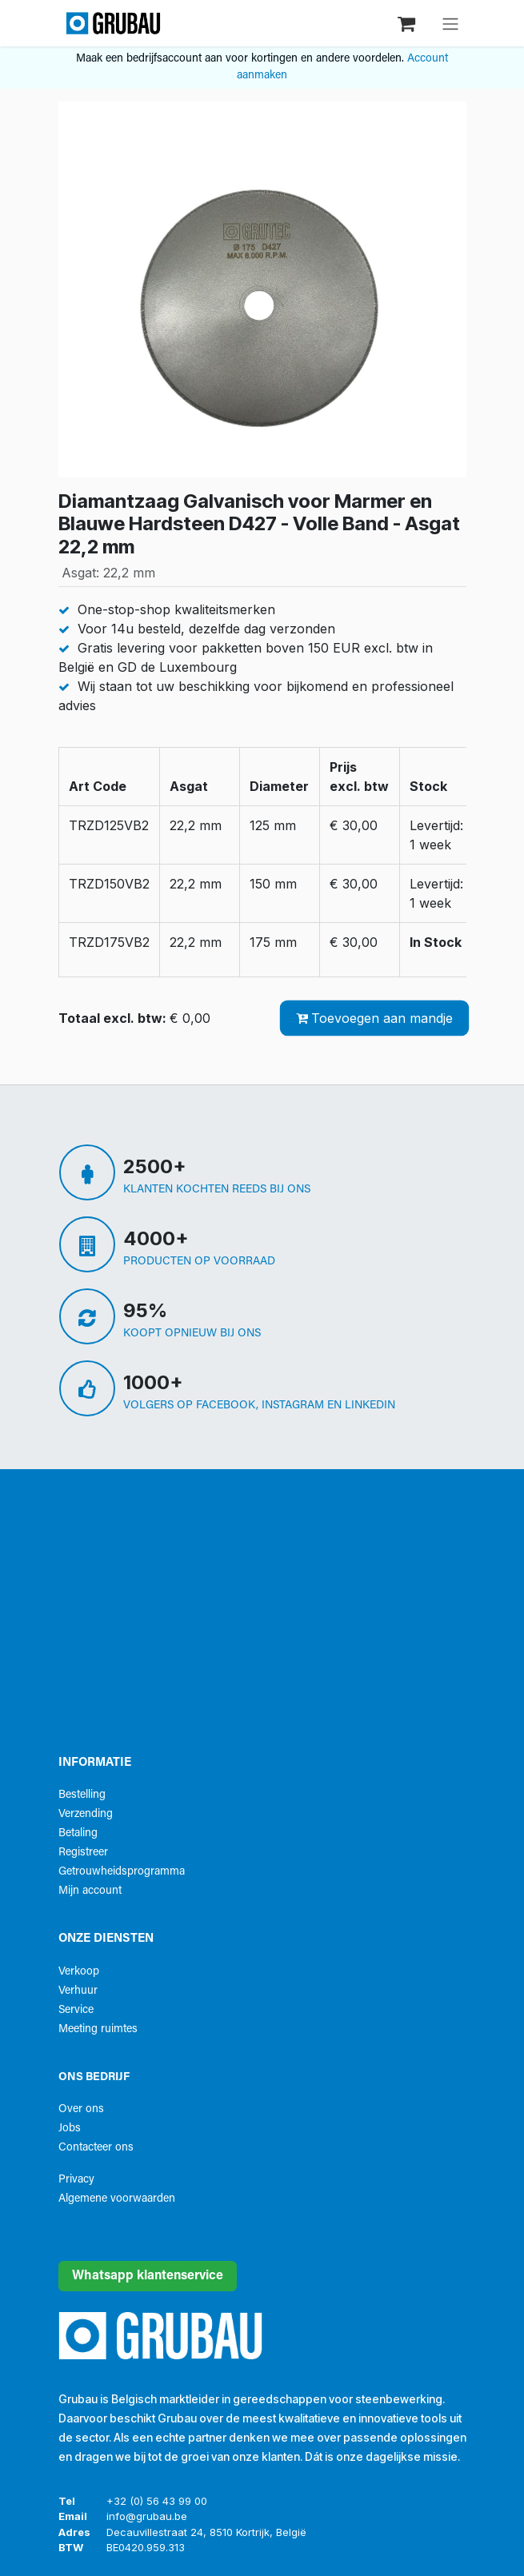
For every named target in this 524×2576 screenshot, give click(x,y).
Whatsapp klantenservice (147, 2276)
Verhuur (78, 1991)
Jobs (69, 2129)
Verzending (85, 1814)
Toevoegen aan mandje (374, 1018)
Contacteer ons (96, 2148)
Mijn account (90, 1891)
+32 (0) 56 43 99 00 (156, 2500)
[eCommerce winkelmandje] (408, 22)
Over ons (81, 2109)
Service (76, 2010)
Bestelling (82, 1795)
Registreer (83, 1853)
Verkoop (78, 1972)
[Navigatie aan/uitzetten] (450, 23)
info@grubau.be (146, 2516)
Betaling (78, 1833)
